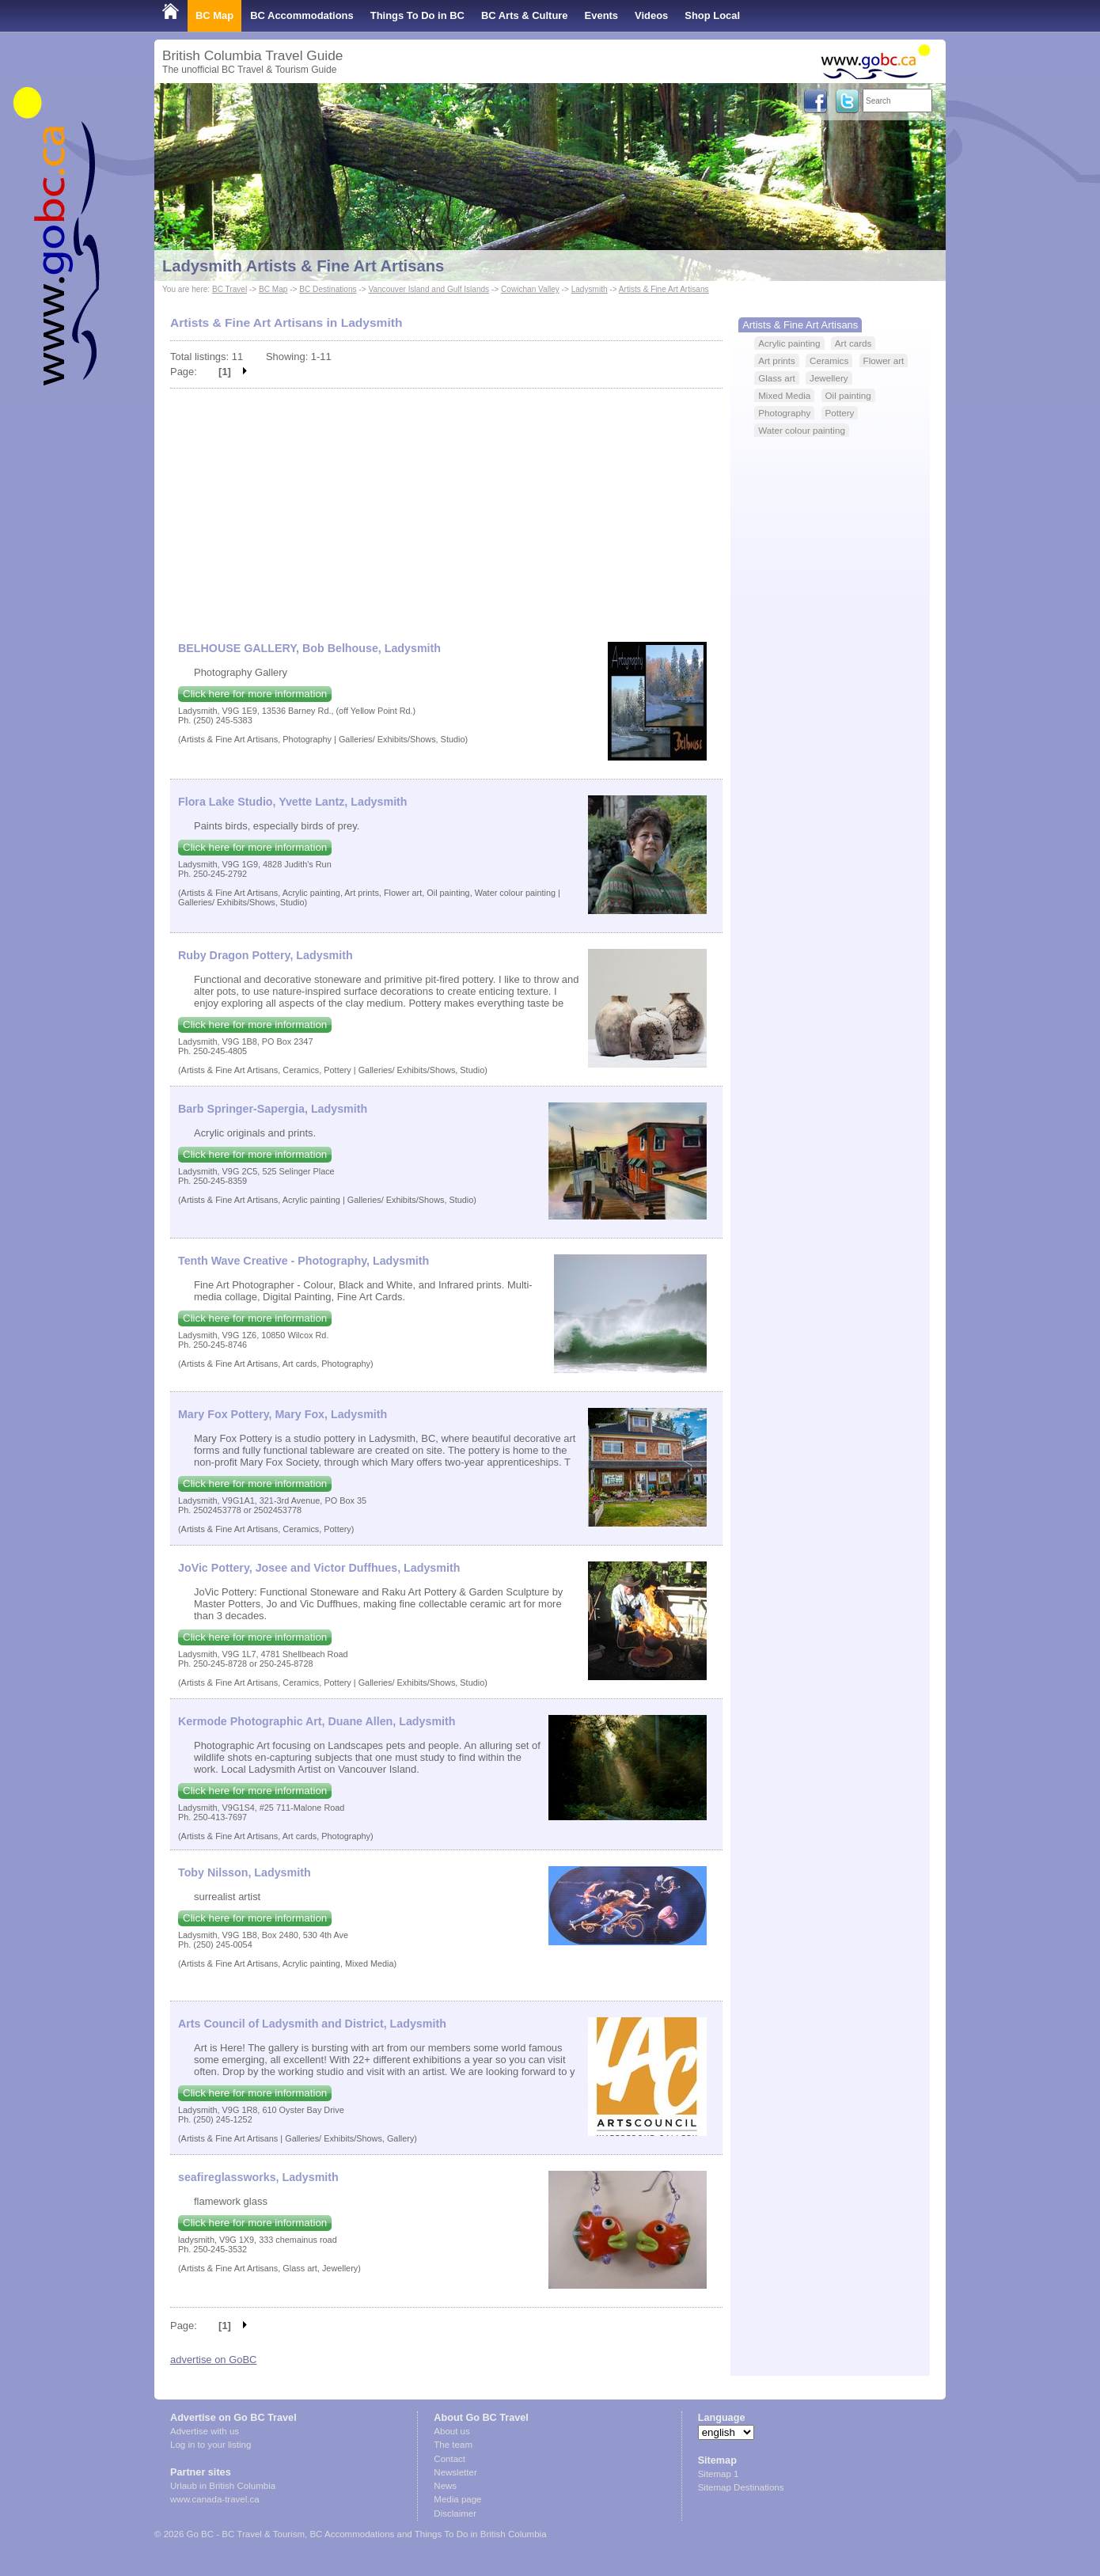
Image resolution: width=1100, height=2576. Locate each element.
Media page (457, 2499)
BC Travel (229, 289)
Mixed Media (784, 395)
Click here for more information (255, 694)
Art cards (853, 343)
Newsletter (455, 2472)
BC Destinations (327, 289)
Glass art (776, 378)
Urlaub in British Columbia (222, 2486)
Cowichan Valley (530, 289)
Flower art (884, 360)
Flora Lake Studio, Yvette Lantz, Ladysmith (293, 801)
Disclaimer (455, 2513)
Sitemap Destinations (741, 2487)
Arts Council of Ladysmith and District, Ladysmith (312, 2023)
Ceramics (829, 360)
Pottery (840, 413)
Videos (651, 15)
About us (451, 2431)
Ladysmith (589, 289)
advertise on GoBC (213, 2359)
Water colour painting (801, 430)
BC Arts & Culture (524, 15)
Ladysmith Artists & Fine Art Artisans (303, 266)
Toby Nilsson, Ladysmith (244, 1872)
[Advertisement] (447, 507)
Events (601, 15)
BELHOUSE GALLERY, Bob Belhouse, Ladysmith (309, 648)
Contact (449, 2459)
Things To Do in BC (417, 15)
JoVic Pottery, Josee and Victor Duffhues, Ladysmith (319, 1567)
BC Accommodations (302, 15)
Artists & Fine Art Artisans (664, 289)
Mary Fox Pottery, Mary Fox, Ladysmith (282, 1414)
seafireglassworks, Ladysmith (258, 2177)
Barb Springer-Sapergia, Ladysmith (272, 1108)
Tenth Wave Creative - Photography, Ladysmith (303, 1260)
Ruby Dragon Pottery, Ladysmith (265, 955)
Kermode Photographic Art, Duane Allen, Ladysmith (317, 1721)
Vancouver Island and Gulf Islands (428, 289)
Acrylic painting (789, 343)
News (445, 2486)
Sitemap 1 (718, 2474)
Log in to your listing (210, 2444)
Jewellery (829, 378)
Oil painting (848, 395)
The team (453, 2444)
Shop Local (712, 15)
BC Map (214, 15)
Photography (784, 413)
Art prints (776, 360)
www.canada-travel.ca (215, 2499)
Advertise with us (204, 2431)
